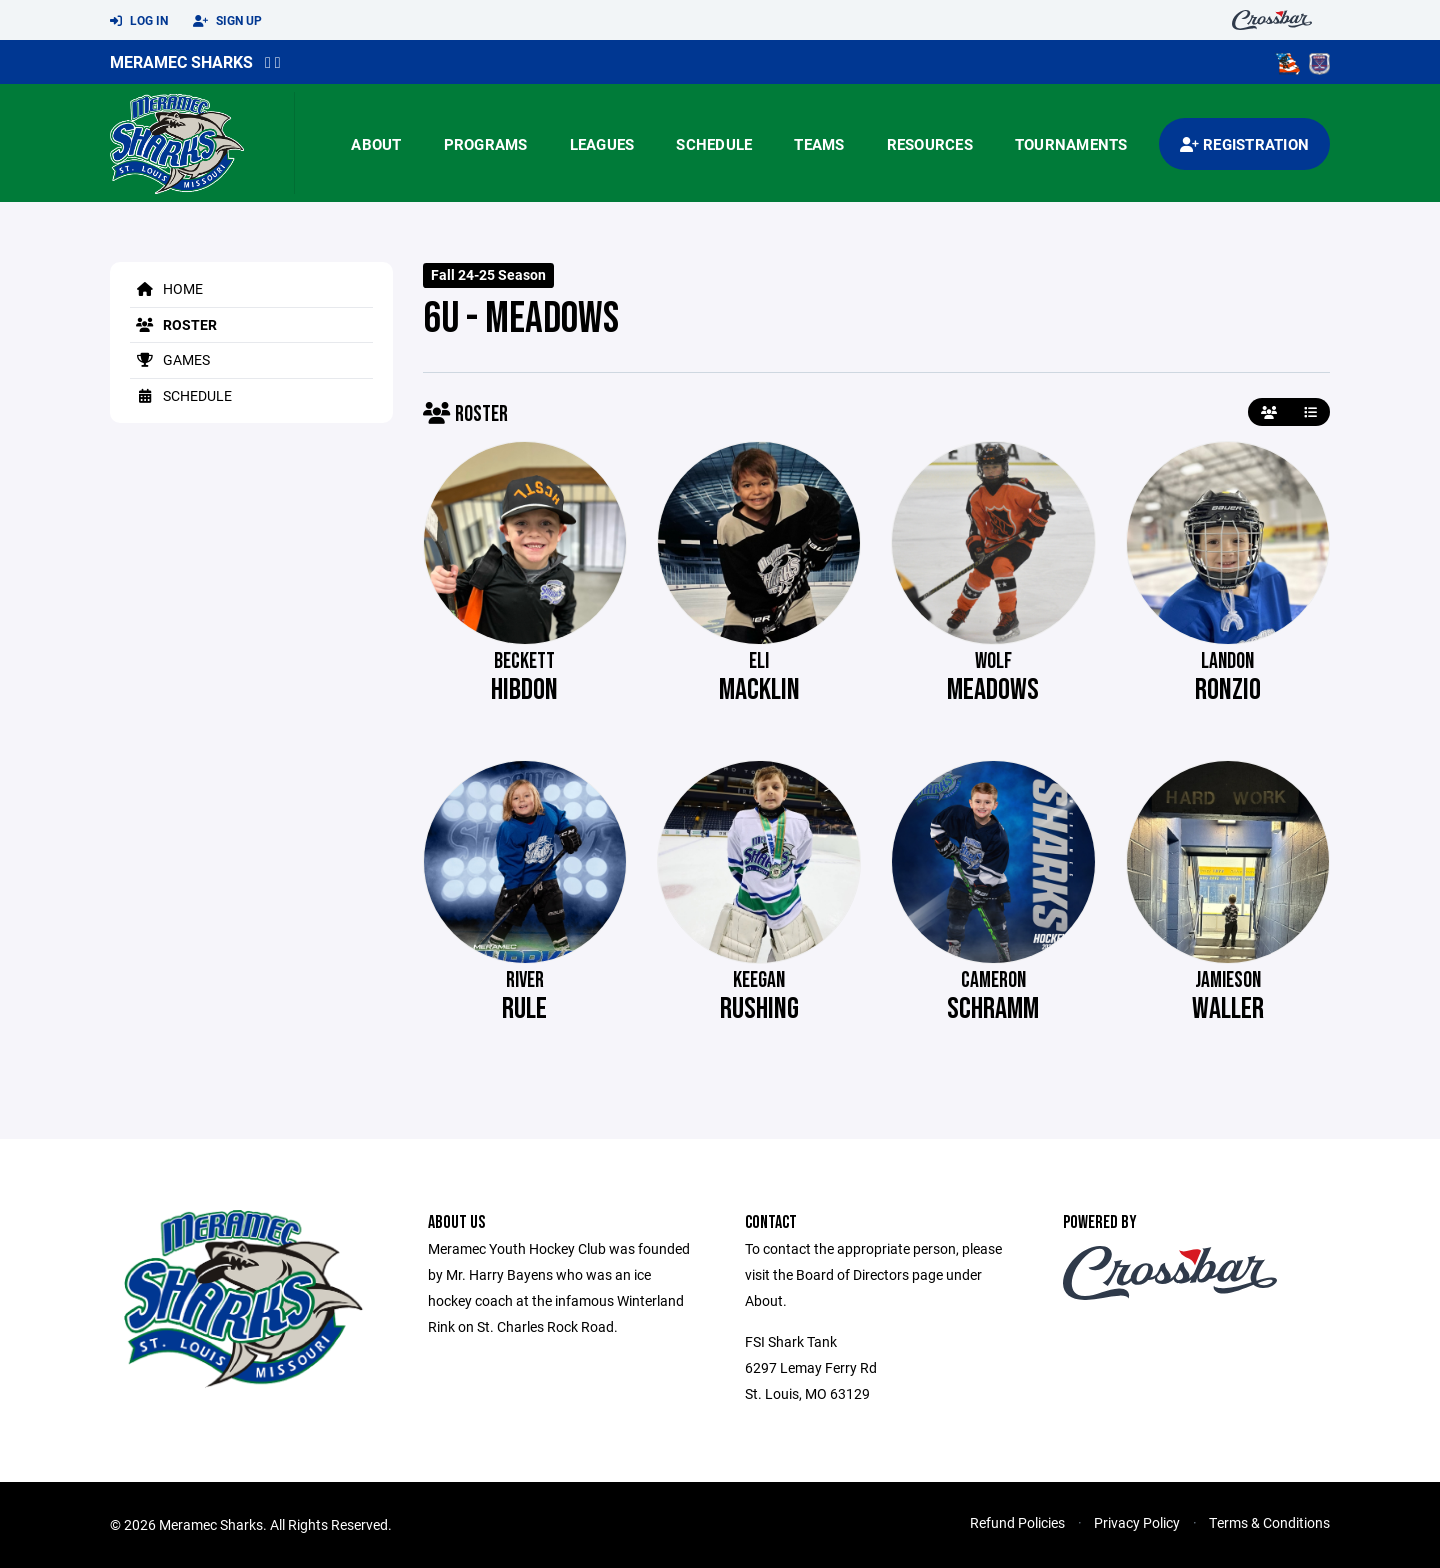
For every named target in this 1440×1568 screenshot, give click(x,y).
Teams (819, 144)
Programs (486, 144)
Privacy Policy (1137, 1522)
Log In (139, 21)
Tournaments (1071, 144)
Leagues (602, 144)
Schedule (714, 144)
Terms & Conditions (1269, 1522)
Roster (173, 324)
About (376, 144)
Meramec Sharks (181, 61)
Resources (930, 144)
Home (166, 288)
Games (170, 359)
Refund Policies (1017, 1522)
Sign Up (227, 21)
